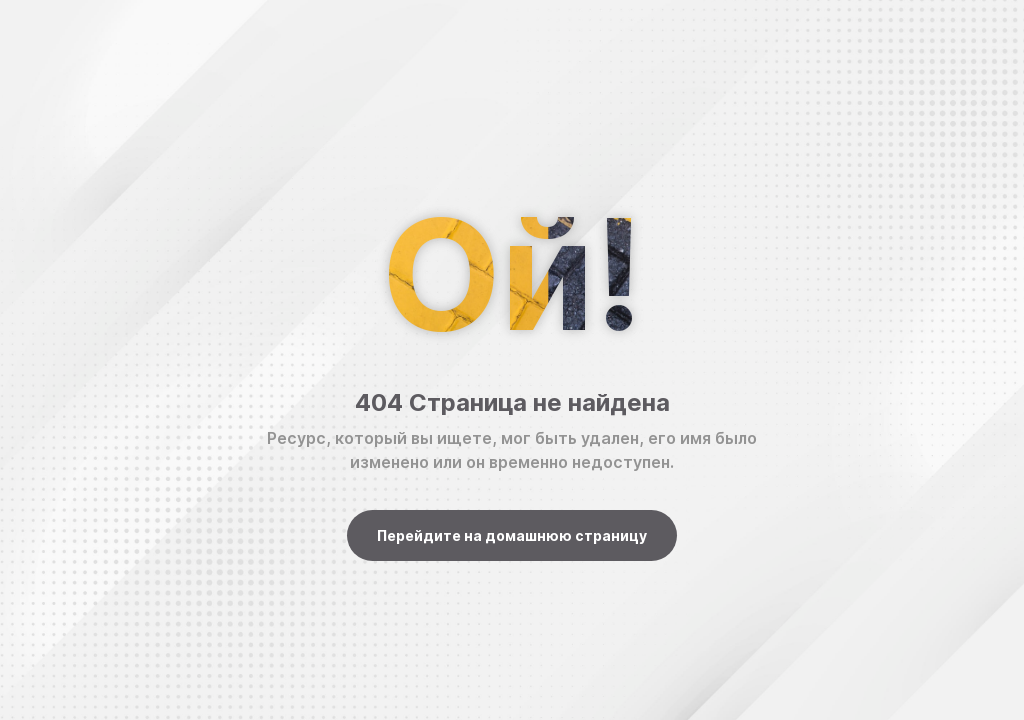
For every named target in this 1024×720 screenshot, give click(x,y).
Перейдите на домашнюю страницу (512, 535)
